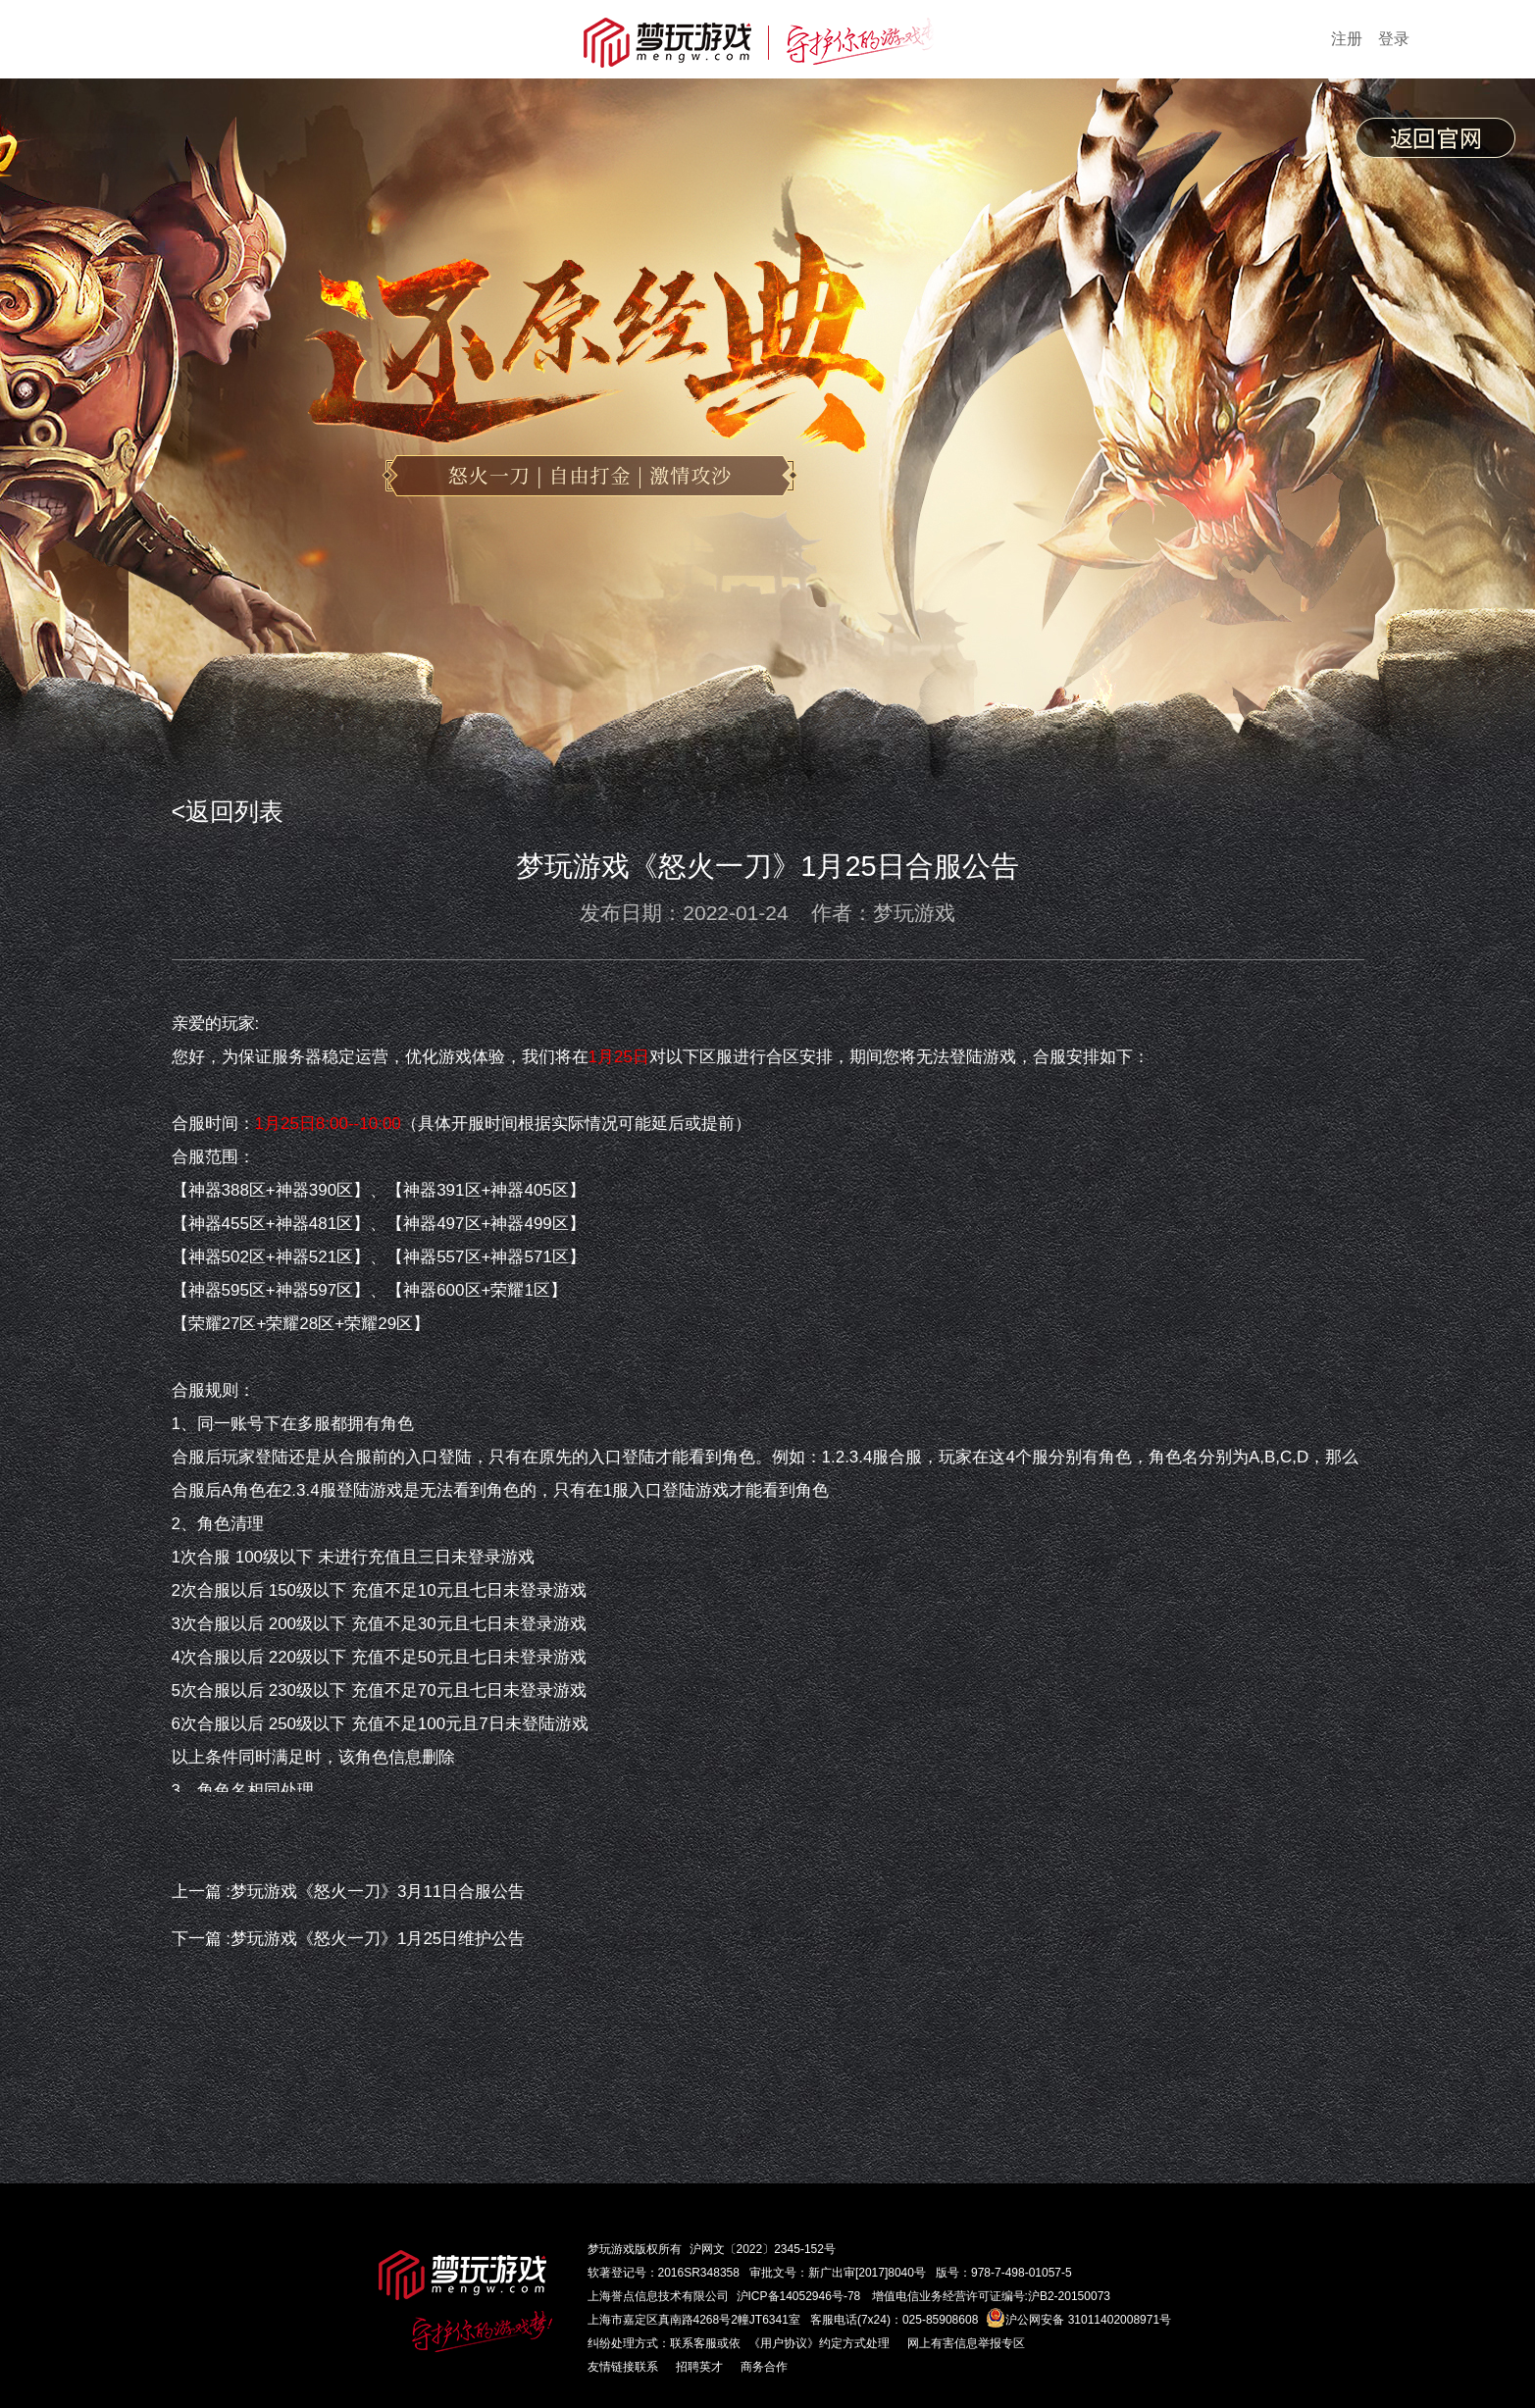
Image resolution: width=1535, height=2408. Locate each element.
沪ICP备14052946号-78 (799, 2296)
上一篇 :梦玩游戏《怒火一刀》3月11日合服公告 (349, 1891)
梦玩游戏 (611, 2249)
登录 (1393, 38)
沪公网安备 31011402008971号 (1078, 2320)
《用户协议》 (783, 2343)
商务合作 (764, 2367)
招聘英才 (699, 2367)
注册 (1346, 38)
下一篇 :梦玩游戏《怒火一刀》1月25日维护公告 (349, 1938)
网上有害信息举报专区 (966, 2343)
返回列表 (234, 811)
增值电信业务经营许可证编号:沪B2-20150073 (991, 2296)
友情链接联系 (623, 2367)
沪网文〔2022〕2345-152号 (763, 2249)
